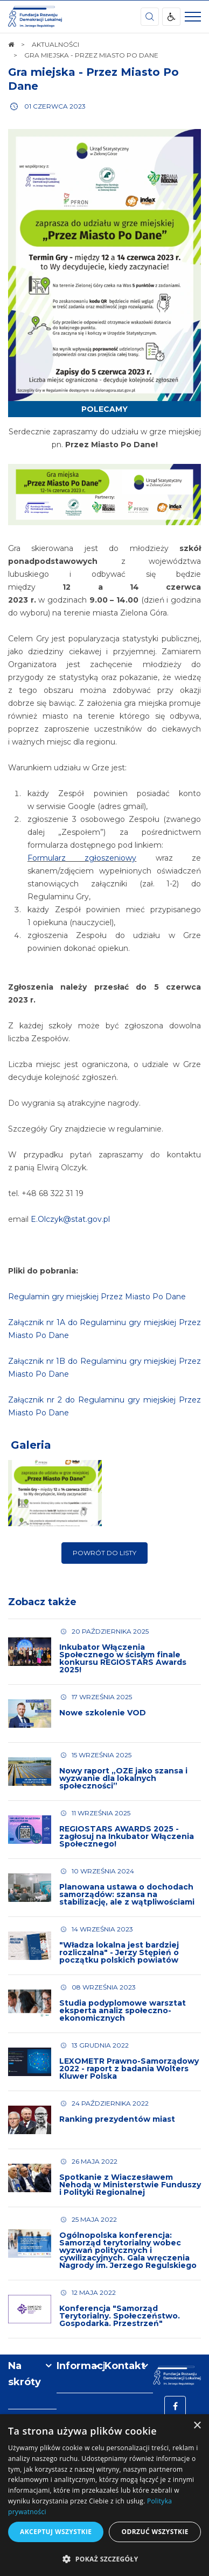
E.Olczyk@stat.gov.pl (70, 1219)
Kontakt (124, 2366)
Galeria (31, 1445)
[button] (104, 2558)
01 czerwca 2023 (55, 106)
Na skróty (24, 2374)
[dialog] (104, 2495)
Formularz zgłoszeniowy (81, 858)
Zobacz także (42, 1602)
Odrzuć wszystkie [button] (155, 2531)
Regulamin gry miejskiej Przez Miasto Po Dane (97, 1296)
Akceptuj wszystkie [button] (56, 2531)
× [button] (197, 2426)
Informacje (81, 2366)
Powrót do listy (104, 1553)
